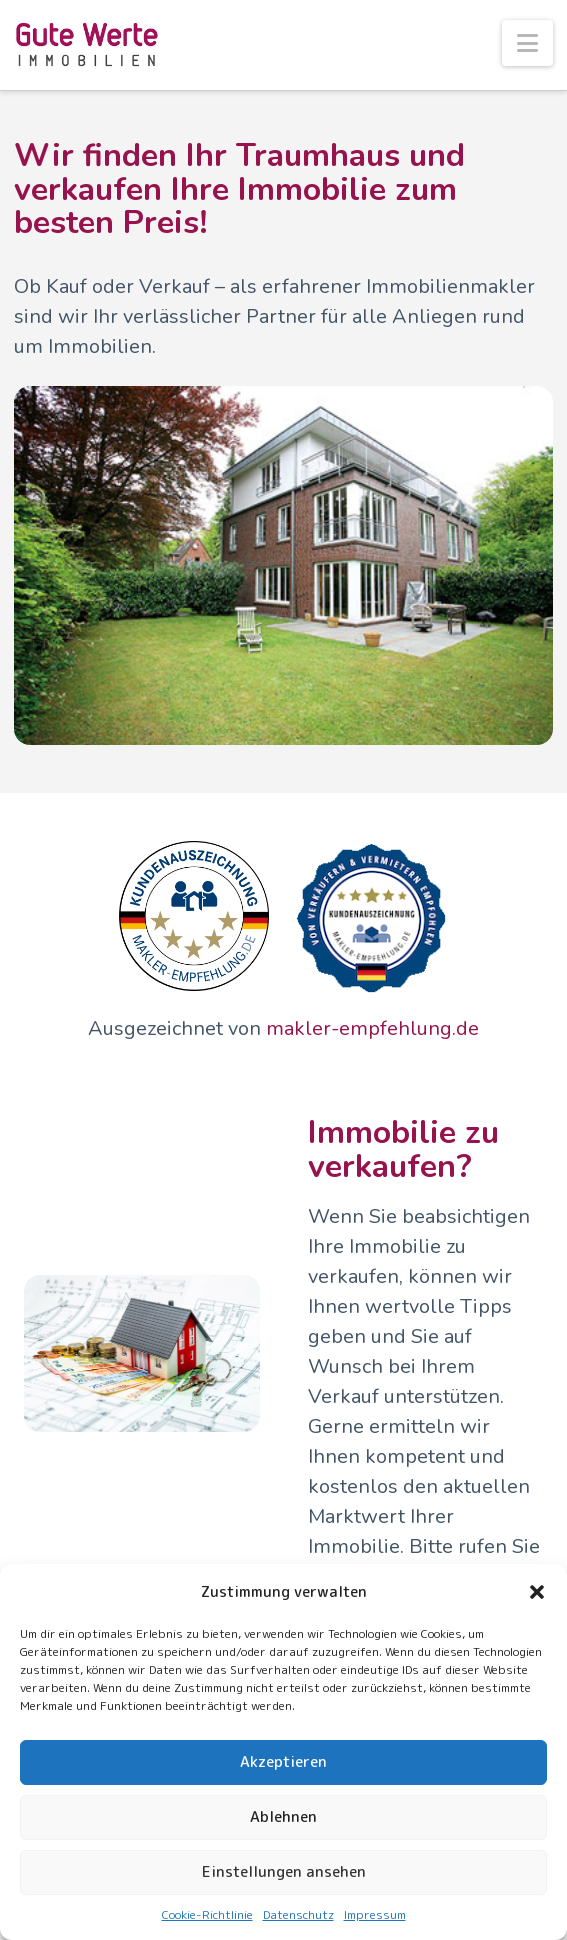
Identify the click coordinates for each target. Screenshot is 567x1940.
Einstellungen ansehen (284, 1871)
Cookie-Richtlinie (207, 1914)
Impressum (375, 1914)
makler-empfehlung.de (372, 1028)
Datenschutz (298, 1914)
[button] (537, 1592)
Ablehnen (283, 1816)
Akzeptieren (283, 1761)
